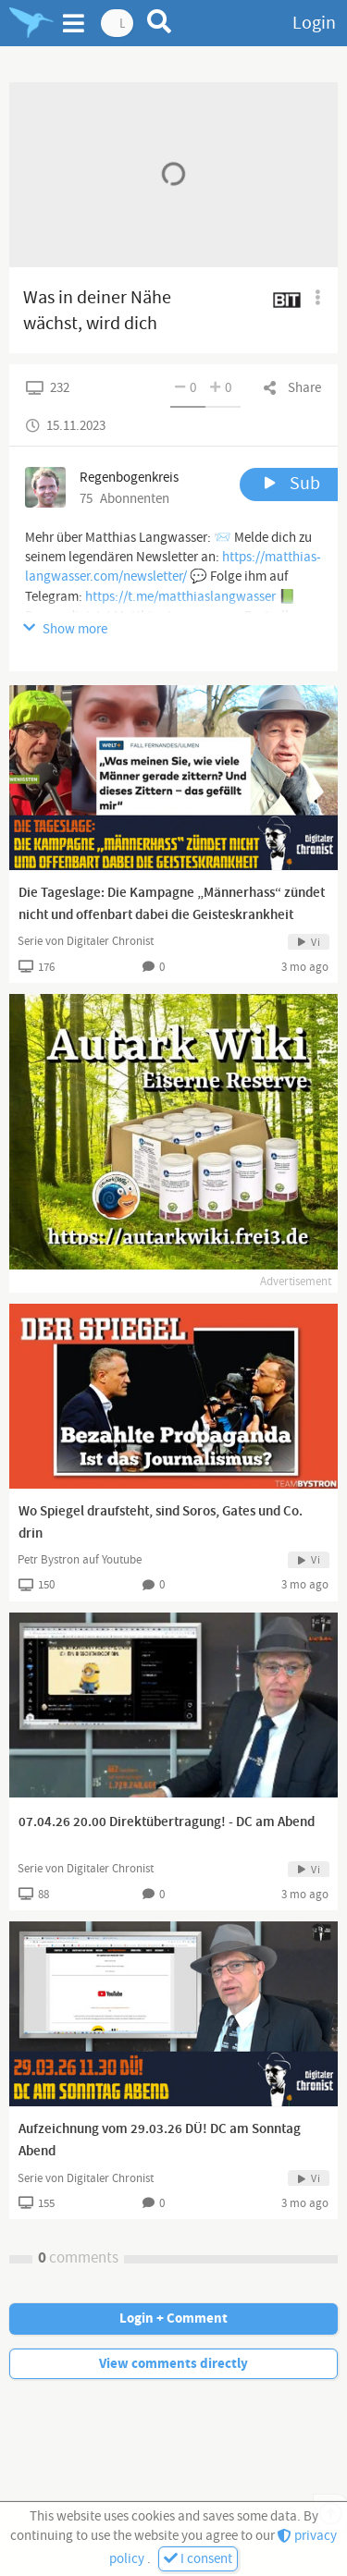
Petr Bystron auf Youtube (80, 1559)
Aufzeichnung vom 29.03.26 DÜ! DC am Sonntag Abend (160, 2140)
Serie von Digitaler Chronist (86, 941)
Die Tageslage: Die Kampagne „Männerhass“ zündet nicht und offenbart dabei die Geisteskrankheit (172, 904)
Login (314, 23)
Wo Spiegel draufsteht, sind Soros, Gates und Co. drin (161, 1523)
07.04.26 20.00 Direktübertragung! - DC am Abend (167, 1822)
